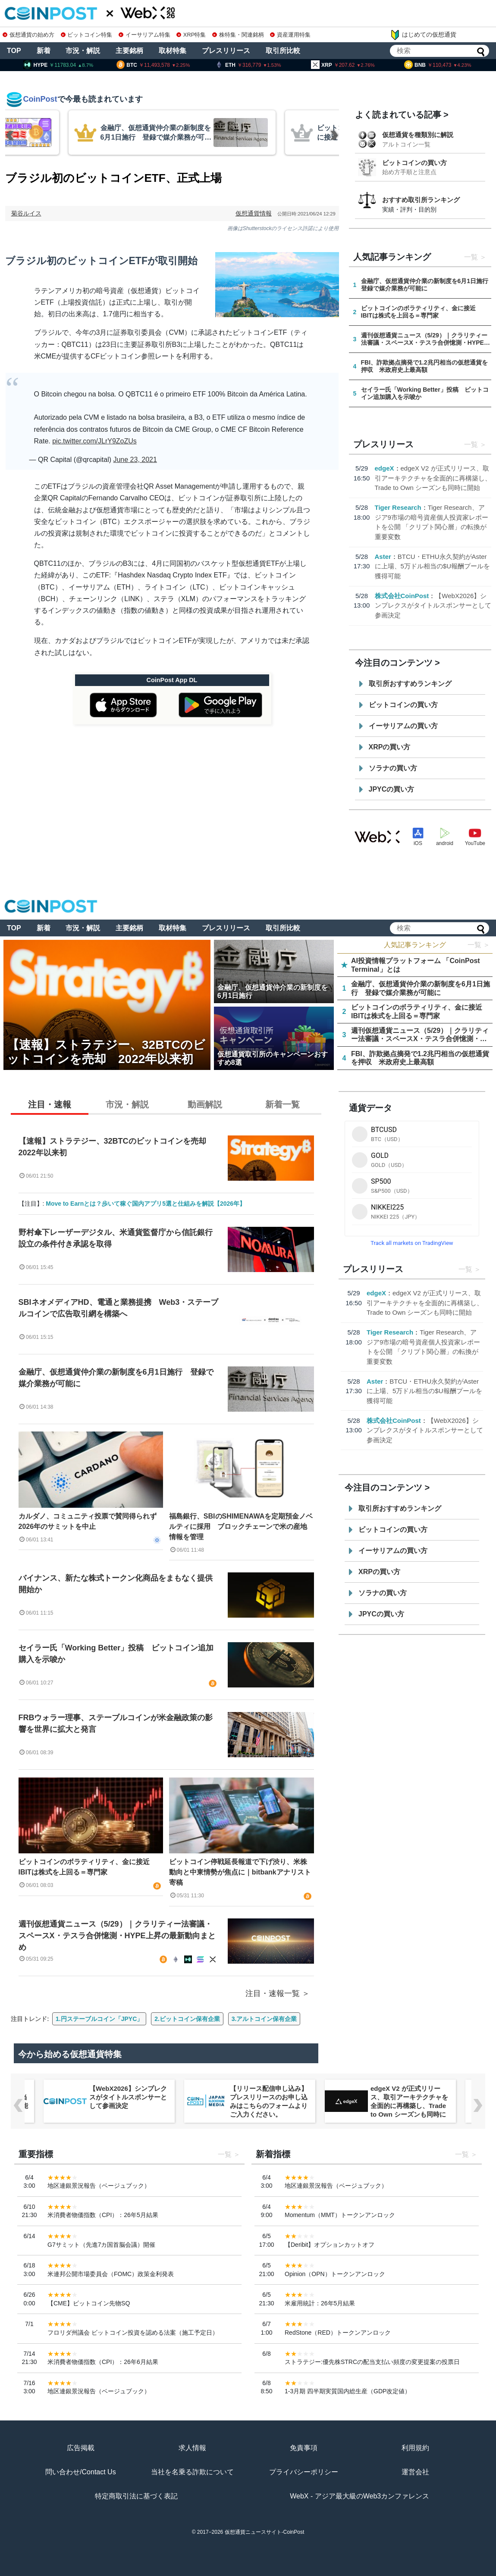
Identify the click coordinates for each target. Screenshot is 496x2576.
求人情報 (192, 2447)
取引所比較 (283, 50)
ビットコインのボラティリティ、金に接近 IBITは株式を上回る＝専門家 (88, 1867)
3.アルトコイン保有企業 (264, 2018)
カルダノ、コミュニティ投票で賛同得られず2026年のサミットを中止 (88, 1521)
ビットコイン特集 (87, 34)
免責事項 (303, 2447)
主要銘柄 (129, 50)
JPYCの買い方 (391, 789)
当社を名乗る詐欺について (192, 2472)
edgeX (384, 468)
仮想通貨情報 (253, 213)
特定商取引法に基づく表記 (136, 2496)
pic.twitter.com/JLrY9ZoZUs (94, 441)
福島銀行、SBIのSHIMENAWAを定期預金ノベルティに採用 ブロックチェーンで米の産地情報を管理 (241, 1527)
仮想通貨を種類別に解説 (417, 134)
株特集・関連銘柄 (238, 34)
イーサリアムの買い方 (403, 726)
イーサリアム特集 (144, 34)
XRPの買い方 (390, 747)
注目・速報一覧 (272, 1993)
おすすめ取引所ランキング (421, 199)
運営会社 (415, 2472)
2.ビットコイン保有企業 (187, 2018)
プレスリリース (226, 50)
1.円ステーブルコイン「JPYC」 (99, 2018)
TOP (14, 50)
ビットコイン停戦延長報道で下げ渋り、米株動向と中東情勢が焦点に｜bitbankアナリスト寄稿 (240, 1872)
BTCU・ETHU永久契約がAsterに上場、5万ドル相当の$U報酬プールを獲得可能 (432, 566)
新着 (43, 50)
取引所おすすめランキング (410, 683)
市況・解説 (83, 50)
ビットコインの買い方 (414, 162)
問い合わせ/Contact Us (80, 2472)
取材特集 (172, 50)
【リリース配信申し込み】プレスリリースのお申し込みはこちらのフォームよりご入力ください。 (269, 2101)
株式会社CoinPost (402, 595)
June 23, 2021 (135, 459)
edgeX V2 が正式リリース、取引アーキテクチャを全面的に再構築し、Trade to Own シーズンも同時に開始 (433, 478)
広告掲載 (80, 2447)
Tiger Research (398, 507)
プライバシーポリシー (303, 2472)
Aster (383, 556)
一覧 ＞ (479, 944)
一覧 (471, 257)
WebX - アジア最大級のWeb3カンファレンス (359, 2496)
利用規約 (415, 2447)
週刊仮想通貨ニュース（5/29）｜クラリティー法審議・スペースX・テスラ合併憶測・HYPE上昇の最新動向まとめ (117, 1936)
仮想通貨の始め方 (28, 34)
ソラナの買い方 (393, 768)
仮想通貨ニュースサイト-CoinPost (265, 2532)
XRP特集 (191, 34)
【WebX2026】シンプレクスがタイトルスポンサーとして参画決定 (433, 605)
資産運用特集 (290, 34)
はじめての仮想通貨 (423, 35)
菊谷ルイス (26, 213)
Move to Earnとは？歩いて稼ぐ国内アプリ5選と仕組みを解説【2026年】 (145, 1203)
